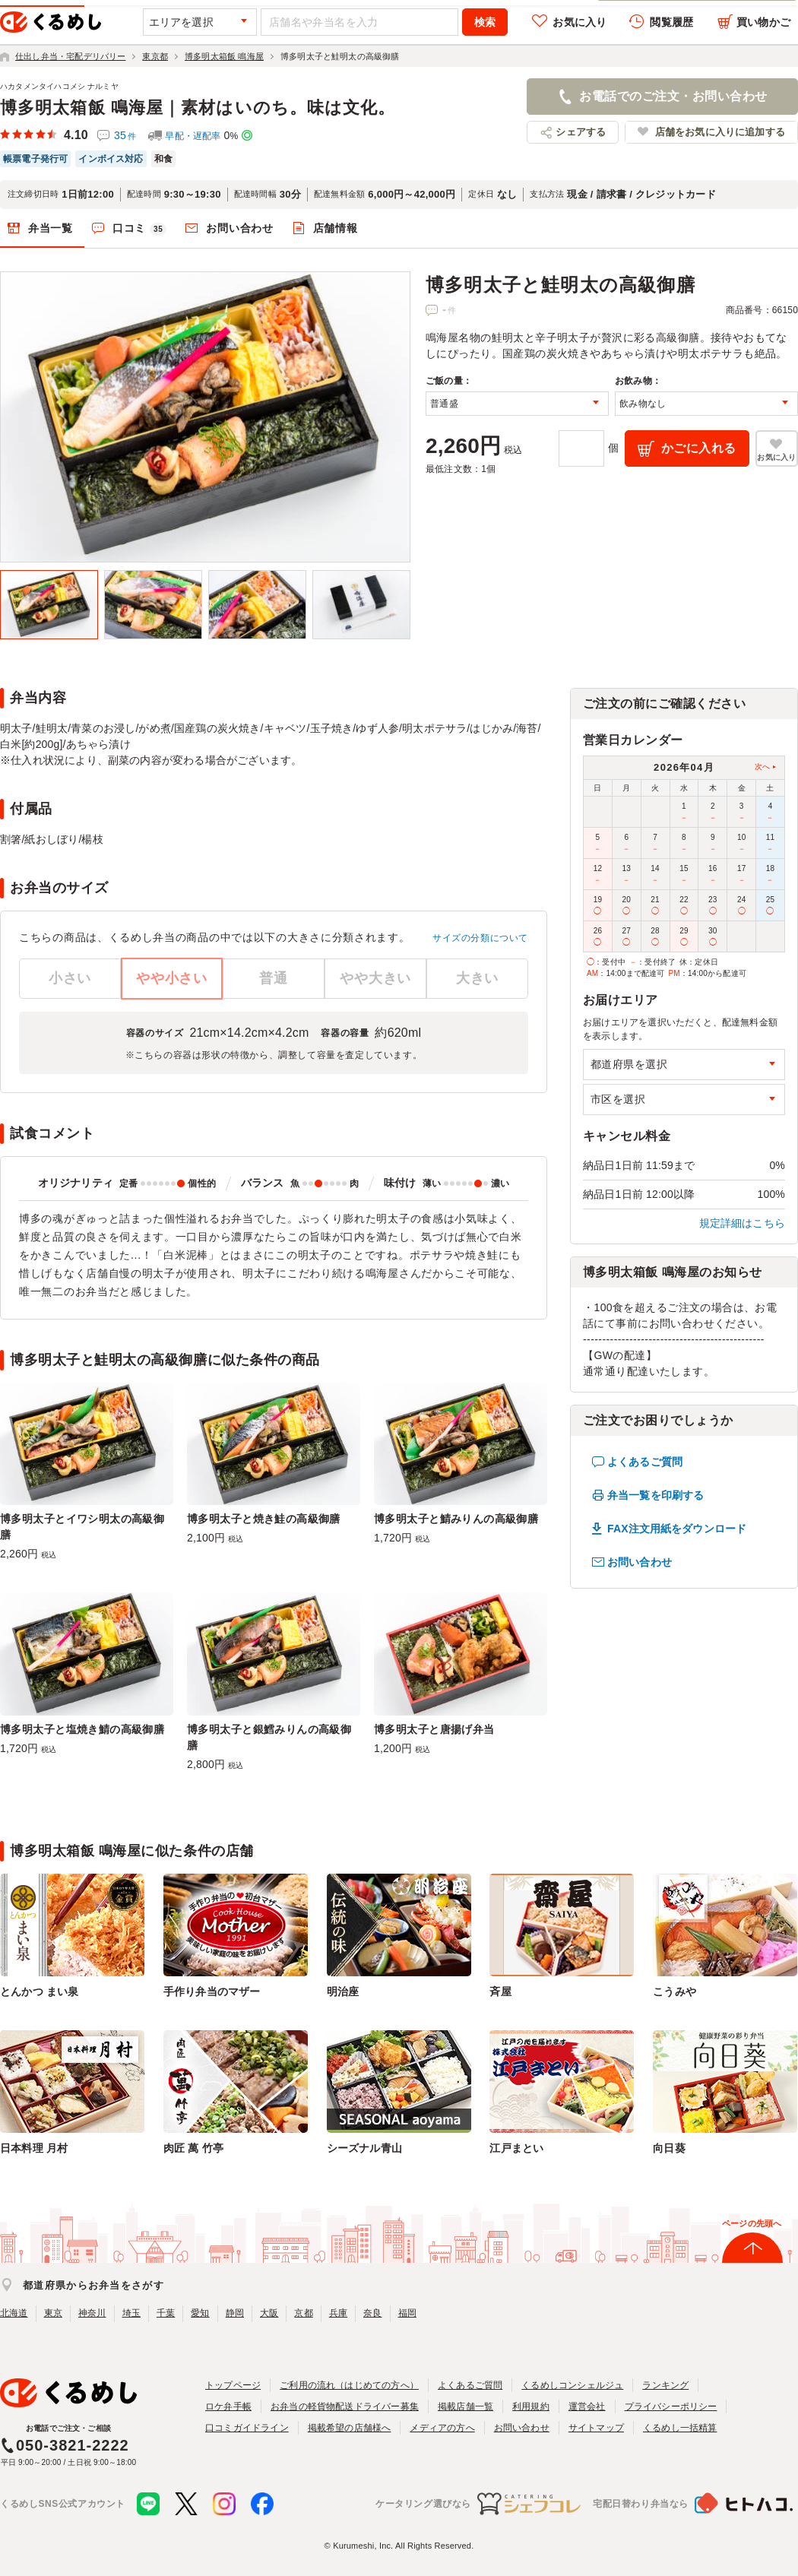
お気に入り (579, 22)
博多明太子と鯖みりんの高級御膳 (456, 1519)
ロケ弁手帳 (228, 2406)
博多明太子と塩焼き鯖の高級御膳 (82, 1729)
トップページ (233, 2385)
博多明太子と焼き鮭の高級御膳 (263, 1519)
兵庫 (338, 2313)
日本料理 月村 (34, 2148)
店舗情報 (335, 228)
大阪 (269, 2313)
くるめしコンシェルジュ (572, 2385)
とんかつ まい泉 (39, 1991)
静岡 (235, 2313)
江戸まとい (516, 2148)
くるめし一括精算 (680, 2427)
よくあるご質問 (644, 1462)
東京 (53, 2313)
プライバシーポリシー (671, 2406)
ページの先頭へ (751, 2223)
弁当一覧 (50, 228)
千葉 (166, 2313)
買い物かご (763, 22)
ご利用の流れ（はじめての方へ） (349, 2385)
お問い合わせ (239, 228)
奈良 (372, 2313)
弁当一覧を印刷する (655, 1495)
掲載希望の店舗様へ (349, 2427)
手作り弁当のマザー (212, 1991)
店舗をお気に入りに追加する (720, 132)
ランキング (665, 2385)
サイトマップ (596, 2427)
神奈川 (92, 2313)
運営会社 (587, 2406)
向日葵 (669, 2148)
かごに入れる (698, 448)
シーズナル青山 (364, 2148)
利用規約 (530, 2406)
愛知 (200, 2313)
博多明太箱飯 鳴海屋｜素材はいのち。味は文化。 (197, 107)
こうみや (674, 1991)
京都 (303, 2313)
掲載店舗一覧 (465, 2406)
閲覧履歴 (671, 22)
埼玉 (131, 2313)
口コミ (139, 229)
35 (125, 135)
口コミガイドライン (247, 2427)
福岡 (407, 2313)
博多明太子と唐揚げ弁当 (434, 1729)
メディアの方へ (442, 2427)
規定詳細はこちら (742, 1223)
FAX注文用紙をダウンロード (676, 1528)
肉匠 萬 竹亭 (193, 2148)
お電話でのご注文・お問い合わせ (673, 96)
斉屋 (500, 1991)
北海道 (14, 2313)
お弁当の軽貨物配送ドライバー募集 (345, 2406)
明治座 (343, 1991)
